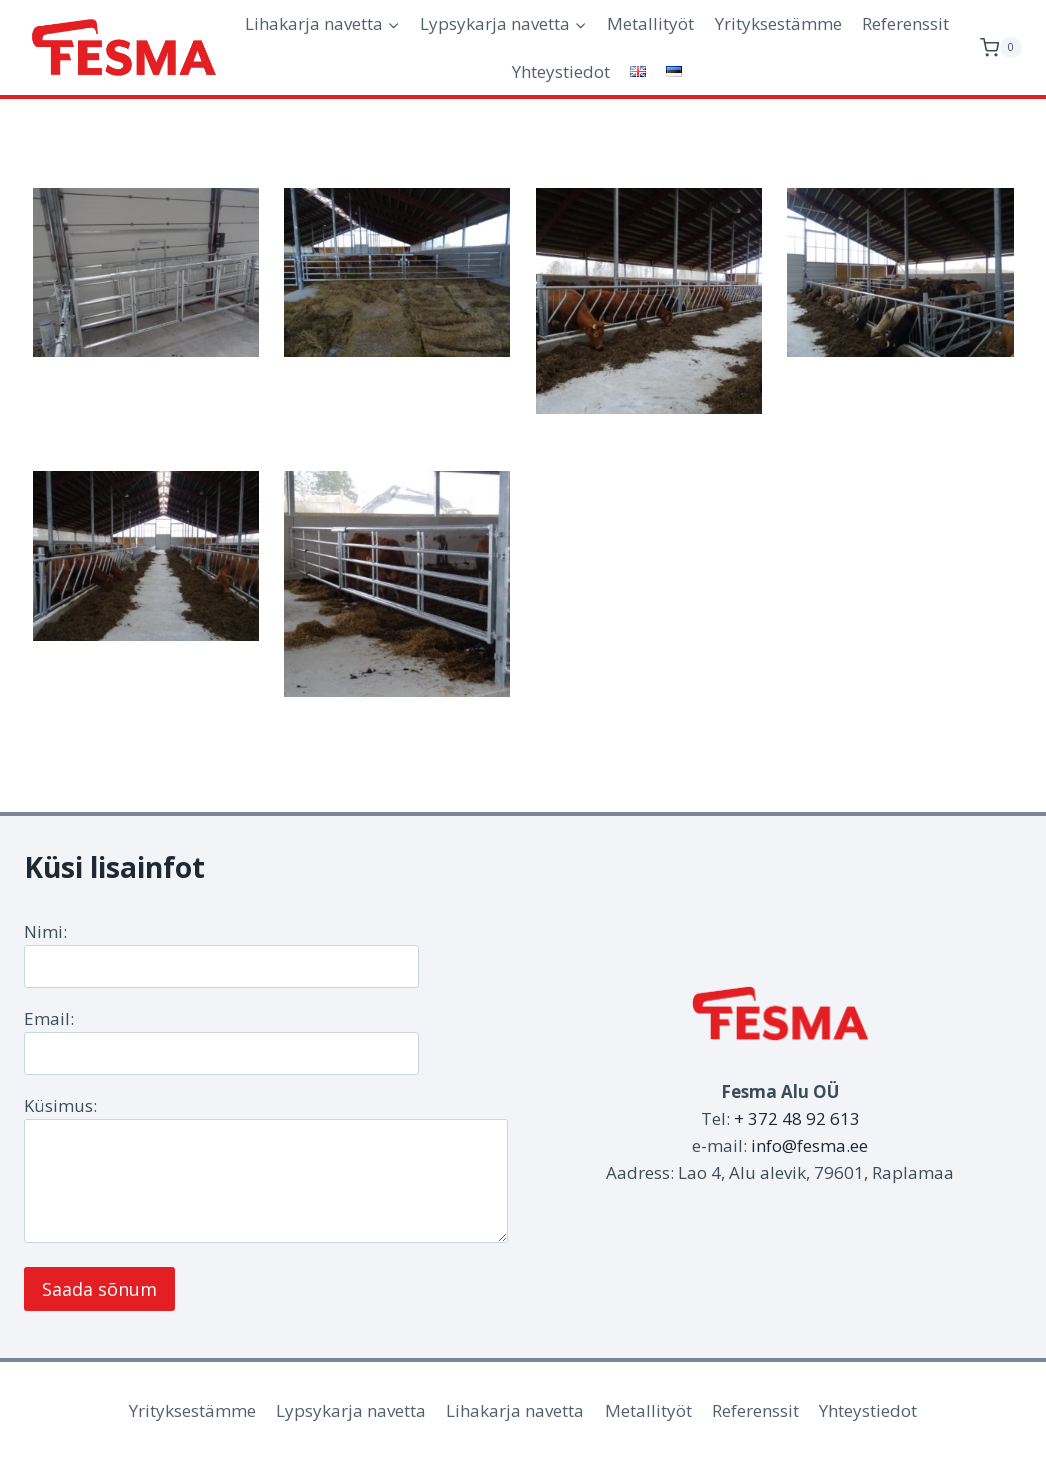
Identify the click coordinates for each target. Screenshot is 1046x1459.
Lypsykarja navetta (351, 1410)
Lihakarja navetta (515, 1410)
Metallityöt (650, 23)
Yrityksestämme (778, 23)
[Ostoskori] (1001, 47)
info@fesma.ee (809, 1145)
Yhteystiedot (561, 71)
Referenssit (905, 23)
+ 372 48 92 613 (797, 1118)
